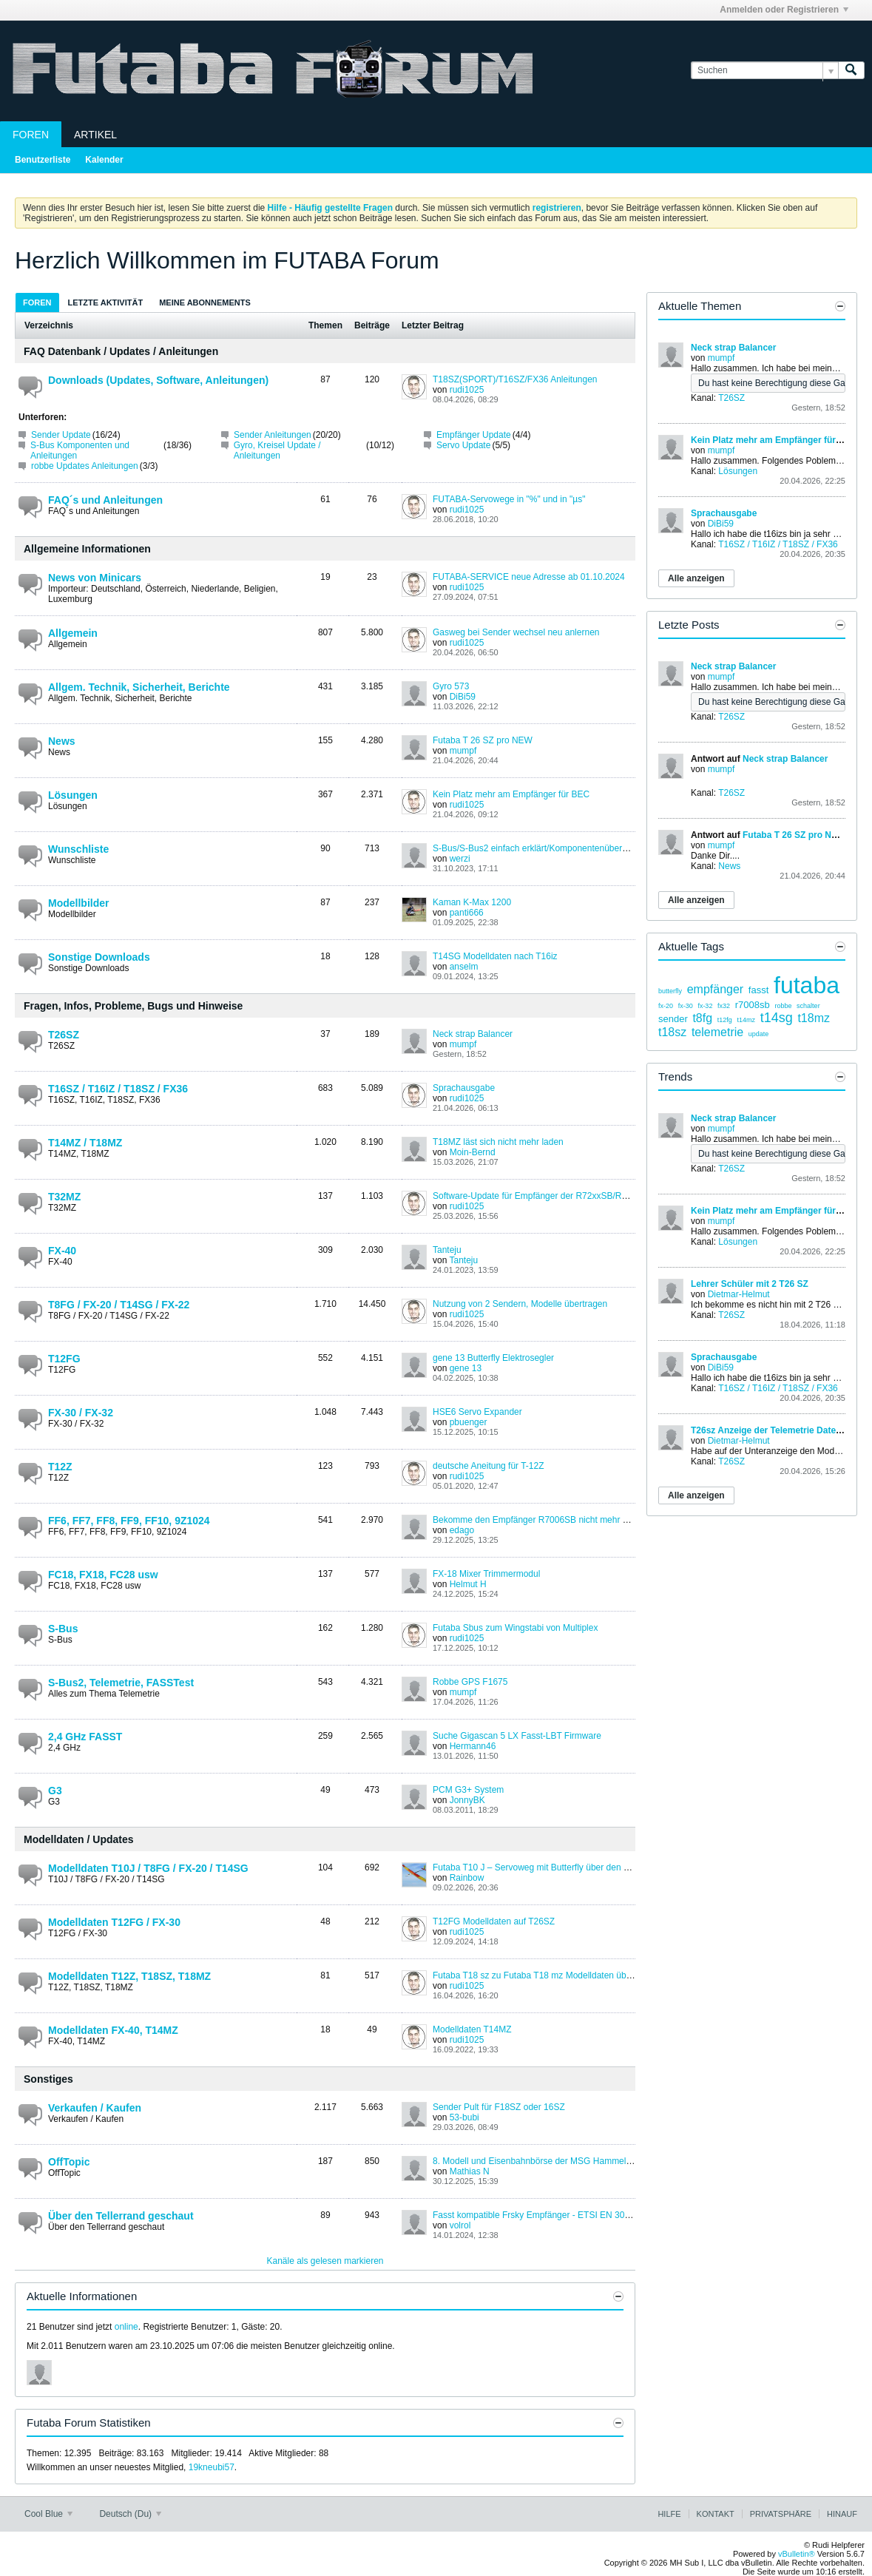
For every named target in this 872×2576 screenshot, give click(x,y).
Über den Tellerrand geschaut (121, 2216)
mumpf (463, 751)
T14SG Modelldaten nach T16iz (495, 956)
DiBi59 (463, 697)
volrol (460, 2225)
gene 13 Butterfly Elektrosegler (493, 1358)
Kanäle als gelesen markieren (324, 2261)
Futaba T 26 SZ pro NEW (483, 740)
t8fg (702, 1018)
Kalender (104, 160)
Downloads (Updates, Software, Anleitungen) (158, 380)
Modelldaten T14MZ (472, 2029)
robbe (782, 1006)
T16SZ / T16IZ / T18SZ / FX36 (118, 1089)
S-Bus (63, 1628)
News (61, 741)
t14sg (776, 1017)
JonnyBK (467, 1800)
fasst (758, 989)
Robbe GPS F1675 (470, 1682)
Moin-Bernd (473, 1152)
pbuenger (468, 1422)
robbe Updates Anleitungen (84, 466)
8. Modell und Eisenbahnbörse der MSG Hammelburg (538, 2161)
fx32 (723, 1006)
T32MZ (64, 1197)
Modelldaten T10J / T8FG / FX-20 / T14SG (148, 1868)
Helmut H (468, 1584)
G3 (55, 1790)
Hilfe (669, 2513)
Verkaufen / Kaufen (94, 2108)
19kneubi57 (211, 2467)
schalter (808, 1006)
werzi (460, 858)
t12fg (724, 1020)
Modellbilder (78, 903)
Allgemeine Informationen (87, 549)
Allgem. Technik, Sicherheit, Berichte (139, 687)
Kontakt (715, 2513)
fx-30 (685, 1006)
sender (673, 1018)
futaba (806, 985)
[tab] (37, 302)
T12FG (64, 1359)
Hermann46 (473, 1746)
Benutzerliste (42, 160)
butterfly (670, 991)
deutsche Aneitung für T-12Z (488, 1466)
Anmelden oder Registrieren (784, 9)
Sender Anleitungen (272, 435)
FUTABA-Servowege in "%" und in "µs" (509, 499)
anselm (464, 966)
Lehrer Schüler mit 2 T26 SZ (749, 1284)
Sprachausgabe (464, 1088)
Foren (31, 135)
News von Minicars (94, 578)
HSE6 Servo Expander (477, 1412)
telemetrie (717, 1032)
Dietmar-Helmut (739, 1294)
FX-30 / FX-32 (80, 1413)
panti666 (467, 912)
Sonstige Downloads (99, 957)
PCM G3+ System (468, 1790)
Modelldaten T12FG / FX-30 (114, 1922)
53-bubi (464, 2117)
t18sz (672, 1032)
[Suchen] (764, 70)
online (126, 2327)
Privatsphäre (780, 2513)
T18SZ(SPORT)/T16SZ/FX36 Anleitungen (515, 379)
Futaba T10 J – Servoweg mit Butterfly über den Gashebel (547, 1867)
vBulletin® (796, 2553)
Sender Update (61, 435)
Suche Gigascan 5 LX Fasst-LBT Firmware (517, 1736)
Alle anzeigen (696, 578)
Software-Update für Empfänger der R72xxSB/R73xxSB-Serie (554, 1196)
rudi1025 (467, 390)
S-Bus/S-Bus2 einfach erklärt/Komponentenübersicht (537, 848)
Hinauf (842, 2513)
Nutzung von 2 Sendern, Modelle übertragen (520, 1304)
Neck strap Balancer (473, 1034)
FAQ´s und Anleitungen (105, 500)
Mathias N (470, 2171)
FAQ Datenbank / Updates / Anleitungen (121, 351)
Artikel (95, 135)
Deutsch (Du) (130, 2514)
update (758, 1034)
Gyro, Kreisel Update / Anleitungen (277, 450)
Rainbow (467, 1878)
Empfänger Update (473, 435)
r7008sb (752, 1004)
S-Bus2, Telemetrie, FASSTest (121, 1682)
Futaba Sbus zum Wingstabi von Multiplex (515, 1628)
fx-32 (704, 1006)
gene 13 (465, 1368)
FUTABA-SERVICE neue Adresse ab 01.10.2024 (529, 577)
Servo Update (463, 445)
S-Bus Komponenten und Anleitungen (79, 450)
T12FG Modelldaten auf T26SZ (494, 1921)
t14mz (746, 1020)
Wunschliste (78, 849)
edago (462, 1530)
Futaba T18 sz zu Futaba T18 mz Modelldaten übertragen (546, 1975)
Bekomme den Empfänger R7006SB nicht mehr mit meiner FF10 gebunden (581, 1520)
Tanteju (447, 1250)
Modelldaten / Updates (79, 1839)
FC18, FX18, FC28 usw (103, 1575)
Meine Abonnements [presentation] (205, 302)
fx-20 (665, 1006)
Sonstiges (48, 2079)
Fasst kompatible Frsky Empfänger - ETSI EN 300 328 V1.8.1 (554, 2215)
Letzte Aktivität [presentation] (105, 302)
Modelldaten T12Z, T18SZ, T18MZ (129, 1976)
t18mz (813, 1018)
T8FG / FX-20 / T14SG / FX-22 (118, 1305)
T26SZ (63, 1035)
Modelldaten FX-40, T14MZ (113, 2030)
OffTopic (69, 2162)
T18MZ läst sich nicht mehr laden (498, 1142)
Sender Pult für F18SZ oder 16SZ (499, 2107)
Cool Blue (48, 2514)
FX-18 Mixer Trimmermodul (486, 1574)
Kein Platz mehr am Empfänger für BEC (511, 794)
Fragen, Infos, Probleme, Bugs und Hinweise (133, 1006)
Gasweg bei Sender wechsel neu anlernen (516, 632)
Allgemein (73, 633)
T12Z (60, 1467)
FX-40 (62, 1251)
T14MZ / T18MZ (85, 1143)
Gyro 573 (451, 686)
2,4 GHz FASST (85, 1736)
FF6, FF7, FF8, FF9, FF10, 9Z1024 (129, 1521)
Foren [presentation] (37, 302)
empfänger (715, 989)
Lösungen (73, 795)
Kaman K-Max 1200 (472, 902)
